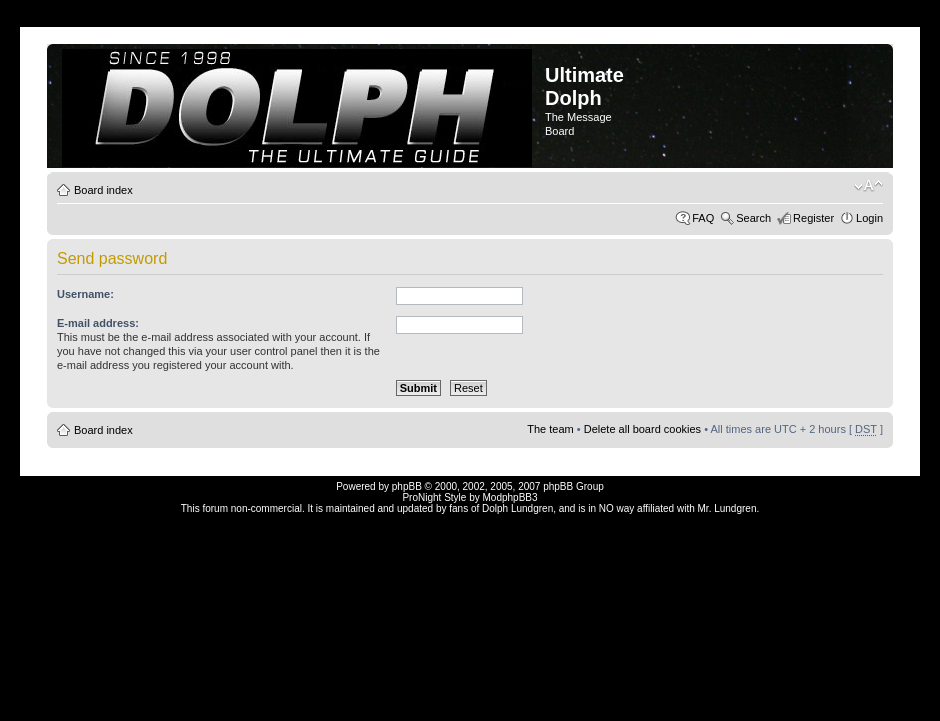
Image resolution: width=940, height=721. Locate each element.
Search (753, 218)
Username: (85, 294)
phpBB (407, 486)
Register (813, 218)
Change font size (868, 186)
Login (869, 218)
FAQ (703, 218)
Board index (103, 190)
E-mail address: (98, 323)
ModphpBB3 (510, 497)
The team (550, 429)
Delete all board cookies (642, 429)
